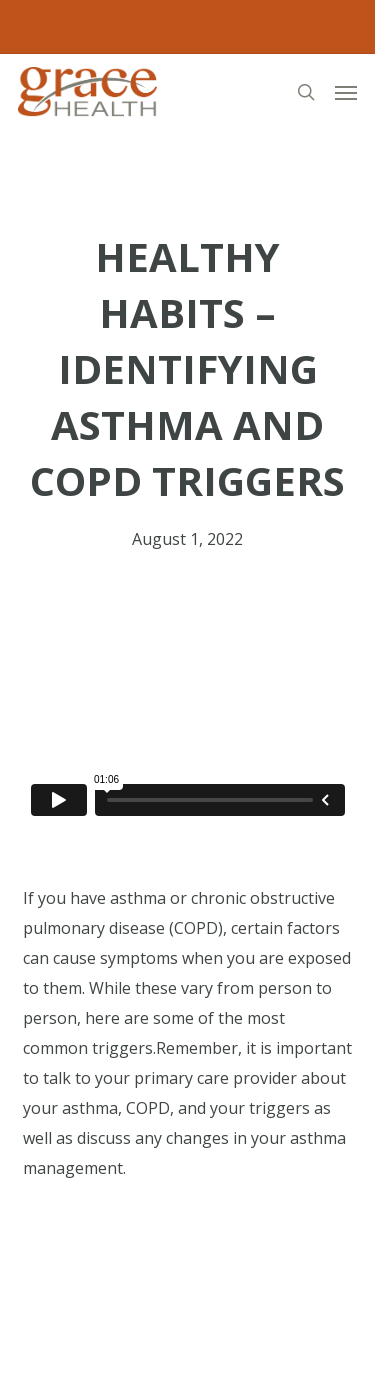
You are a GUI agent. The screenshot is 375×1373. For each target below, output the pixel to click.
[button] (346, 92)
